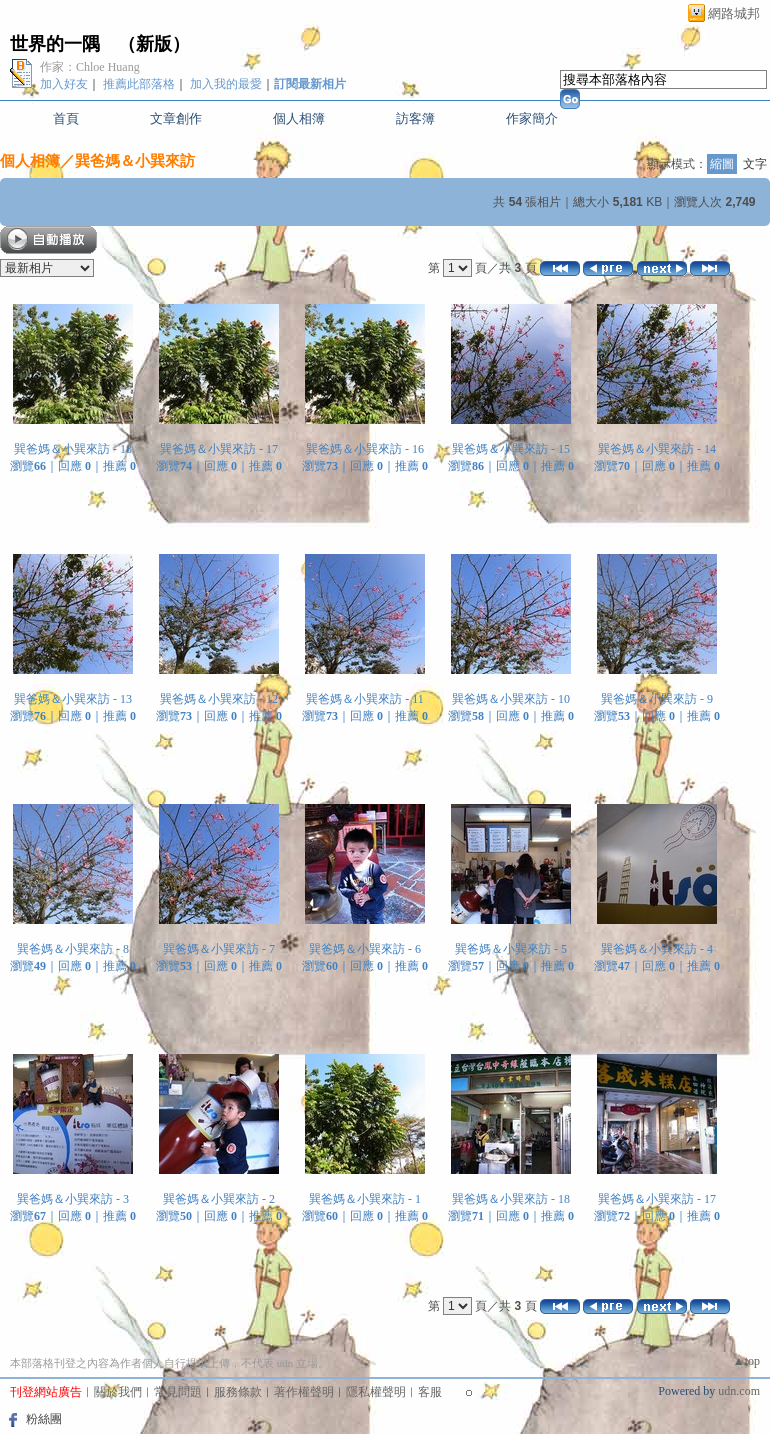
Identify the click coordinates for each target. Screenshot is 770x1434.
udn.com (739, 1391)
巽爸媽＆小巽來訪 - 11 (365, 699)
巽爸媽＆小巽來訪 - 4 (657, 949)
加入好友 (64, 84)
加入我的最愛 (226, 84)
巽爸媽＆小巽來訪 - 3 (73, 1199)
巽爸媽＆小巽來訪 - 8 (73, 949)
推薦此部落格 (139, 84)
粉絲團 (44, 1419)
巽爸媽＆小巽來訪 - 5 (511, 949)
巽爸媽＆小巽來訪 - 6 (365, 949)
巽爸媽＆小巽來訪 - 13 (73, 699)
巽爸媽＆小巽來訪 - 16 (365, 449)
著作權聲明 (304, 1392)
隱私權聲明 (376, 1392)
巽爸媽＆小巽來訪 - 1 (365, 1199)
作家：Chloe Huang (90, 67)
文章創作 (176, 118)
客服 (430, 1392)
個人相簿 (299, 118)
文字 (755, 164)
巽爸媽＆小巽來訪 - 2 (219, 1199)
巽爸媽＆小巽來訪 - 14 (657, 449)
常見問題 (178, 1392)
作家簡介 (532, 118)
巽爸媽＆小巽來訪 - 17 (219, 449)
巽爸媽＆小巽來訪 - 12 (219, 699)
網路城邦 (734, 13)
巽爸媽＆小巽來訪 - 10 (511, 699)
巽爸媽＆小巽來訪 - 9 (657, 699)
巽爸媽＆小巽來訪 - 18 (73, 449)
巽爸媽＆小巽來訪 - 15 (511, 449)
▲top (746, 1361)
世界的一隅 (55, 44)
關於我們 (118, 1392)
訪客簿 (415, 118)
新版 (154, 44)
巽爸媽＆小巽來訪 (135, 160)
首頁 (66, 118)
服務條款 (238, 1392)
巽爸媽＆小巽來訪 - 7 (219, 949)
